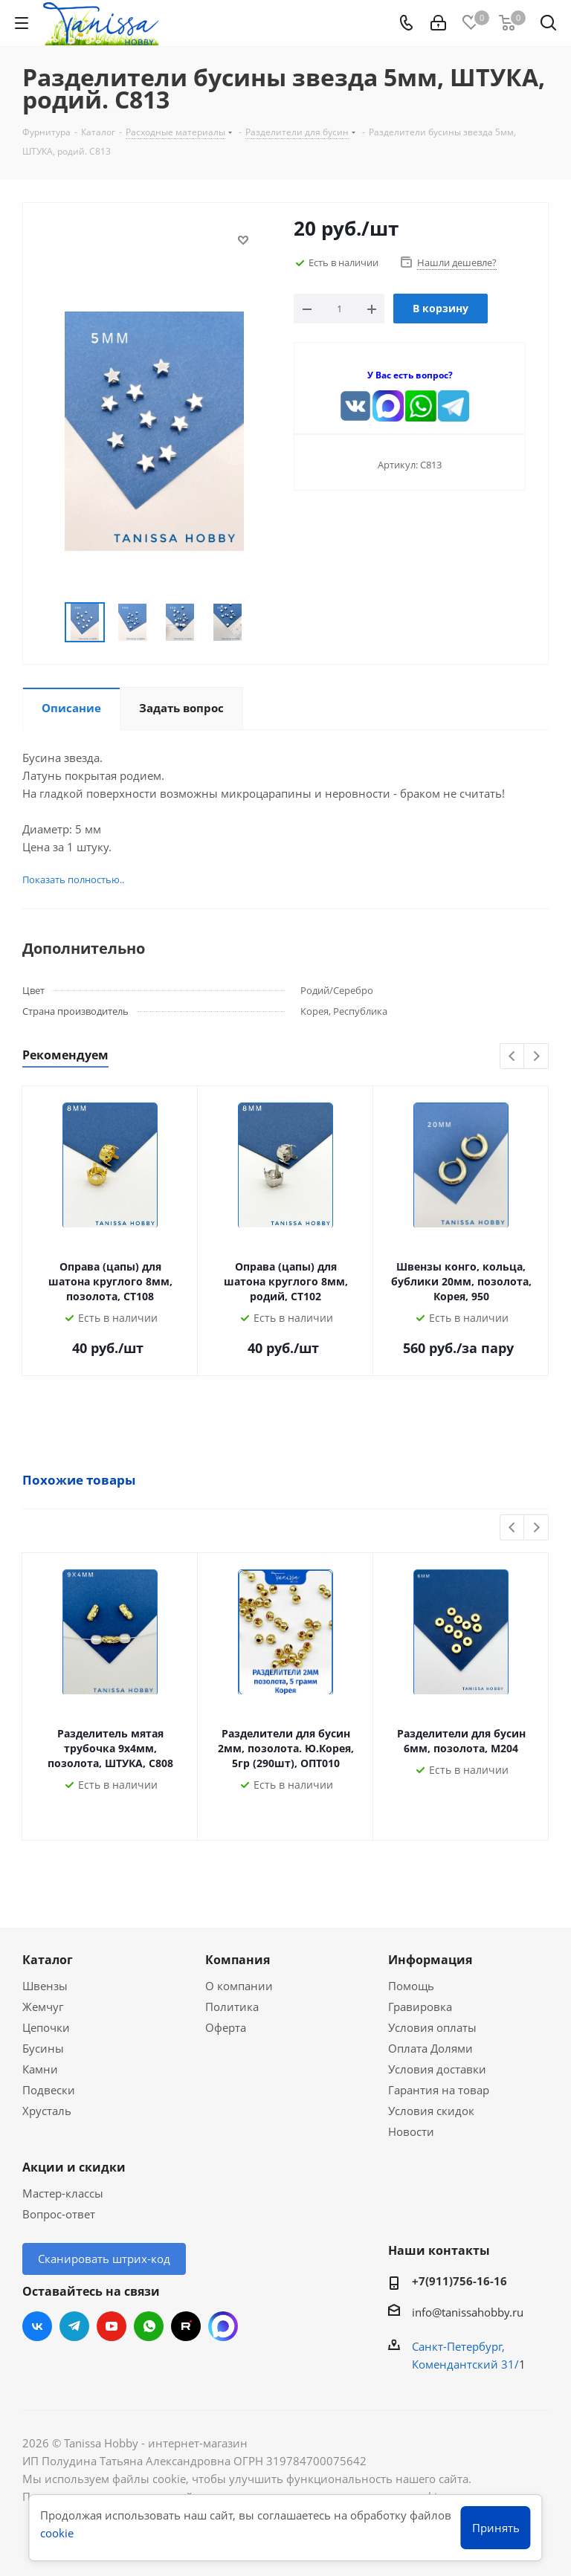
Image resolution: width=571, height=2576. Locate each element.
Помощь (411, 1985)
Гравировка (420, 2006)
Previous (512, 1057)
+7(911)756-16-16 (459, 2280)
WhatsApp (149, 2326)
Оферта (225, 2027)
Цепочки (46, 2027)
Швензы (45, 1985)
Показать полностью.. (73, 879)
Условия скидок (431, 2110)
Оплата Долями (430, 2048)
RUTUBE (186, 2326)
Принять (496, 2527)
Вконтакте (37, 2326)
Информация (430, 1960)
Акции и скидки (74, 2167)
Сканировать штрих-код (104, 2258)
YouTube (111, 2326)
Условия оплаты (432, 2027)
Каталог (47, 1960)
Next (536, 1057)
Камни (40, 2069)
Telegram (74, 2326)
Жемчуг (42, 2006)
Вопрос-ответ (58, 2214)
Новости (411, 2131)
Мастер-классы (62, 2193)
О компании (239, 1985)
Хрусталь (46, 2110)
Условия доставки (437, 2069)
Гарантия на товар (438, 2089)
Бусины (43, 2048)
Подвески (48, 2089)
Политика (232, 2006)
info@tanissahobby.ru (467, 2312)
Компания (237, 1960)
